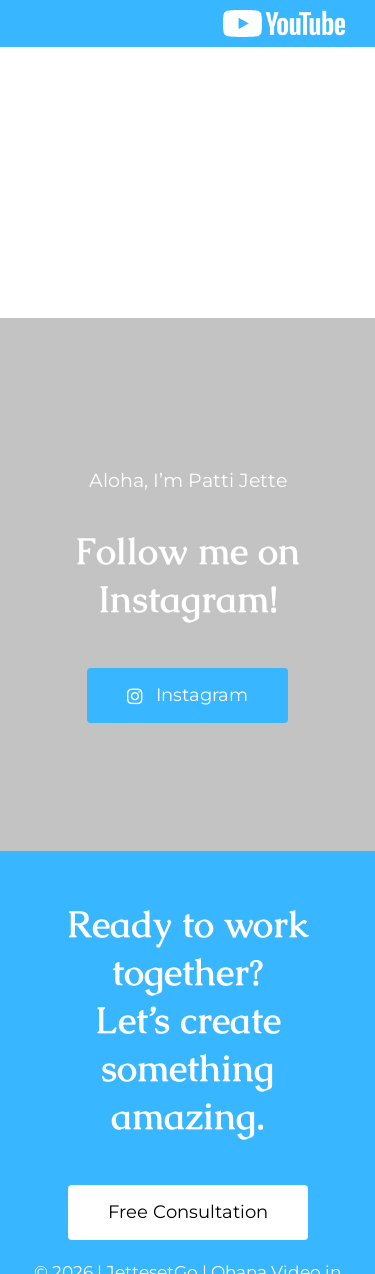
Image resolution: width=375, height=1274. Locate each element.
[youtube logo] (284, 19)
